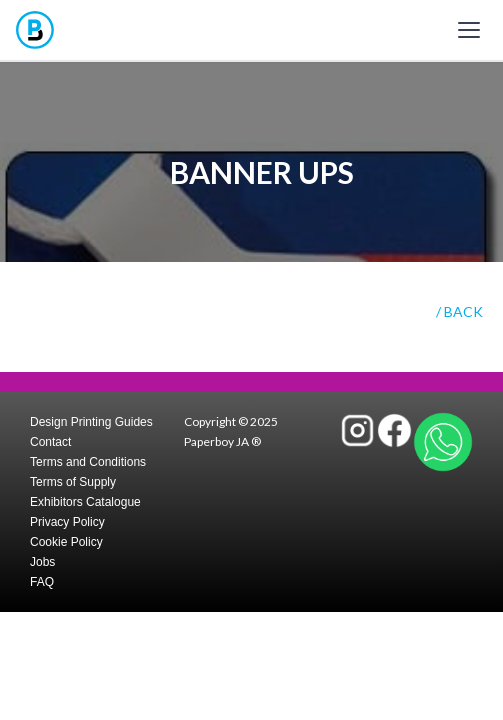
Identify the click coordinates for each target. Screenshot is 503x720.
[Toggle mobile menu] (469, 30)
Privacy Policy (67, 522)
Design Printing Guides (91, 422)
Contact (50, 442)
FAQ (42, 582)
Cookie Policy (66, 542)
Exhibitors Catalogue (85, 502)
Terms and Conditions (88, 462)
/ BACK (459, 311)
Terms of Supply (73, 482)
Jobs (42, 562)
